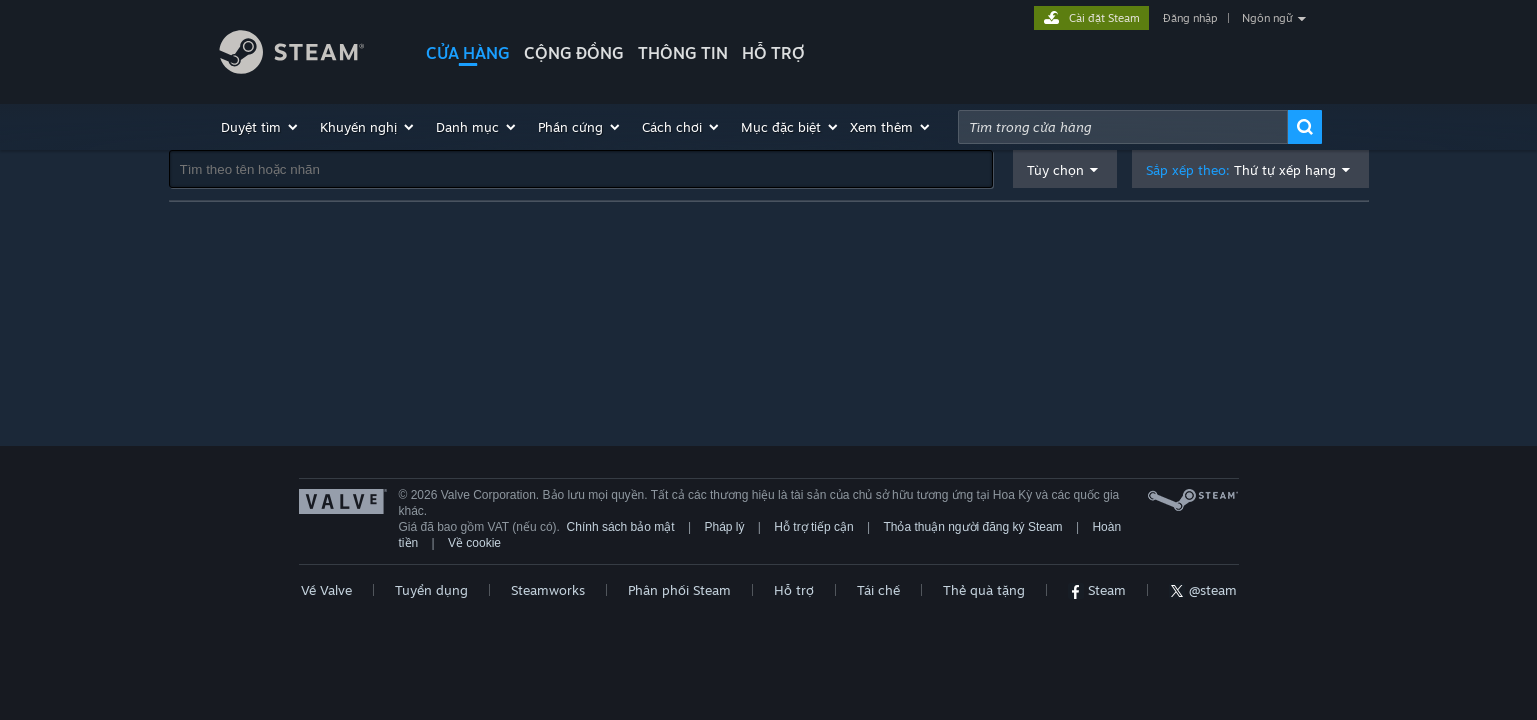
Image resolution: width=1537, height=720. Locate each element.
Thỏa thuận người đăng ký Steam (972, 527)
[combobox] (1123, 127)
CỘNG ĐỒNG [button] (574, 53)
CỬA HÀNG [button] (468, 53)
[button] (260, 127)
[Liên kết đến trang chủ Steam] (307, 55)
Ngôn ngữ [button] (1267, 18)
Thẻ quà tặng (984, 590)
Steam (1097, 590)
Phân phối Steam (679, 590)
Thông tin (683, 53)
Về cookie (474, 543)
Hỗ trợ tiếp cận (813, 527)
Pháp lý (724, 527)
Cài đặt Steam (1104, 18)
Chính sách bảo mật (621, 527)
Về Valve (326, 590)
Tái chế (878, 590)
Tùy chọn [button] (1055, 170)
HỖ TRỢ (773, 53)
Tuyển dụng (431, 590)
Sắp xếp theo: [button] (1241, 170)
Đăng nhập (1190, 18)
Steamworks (548, 590)
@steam (1203, 590)
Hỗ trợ (794, 590)
